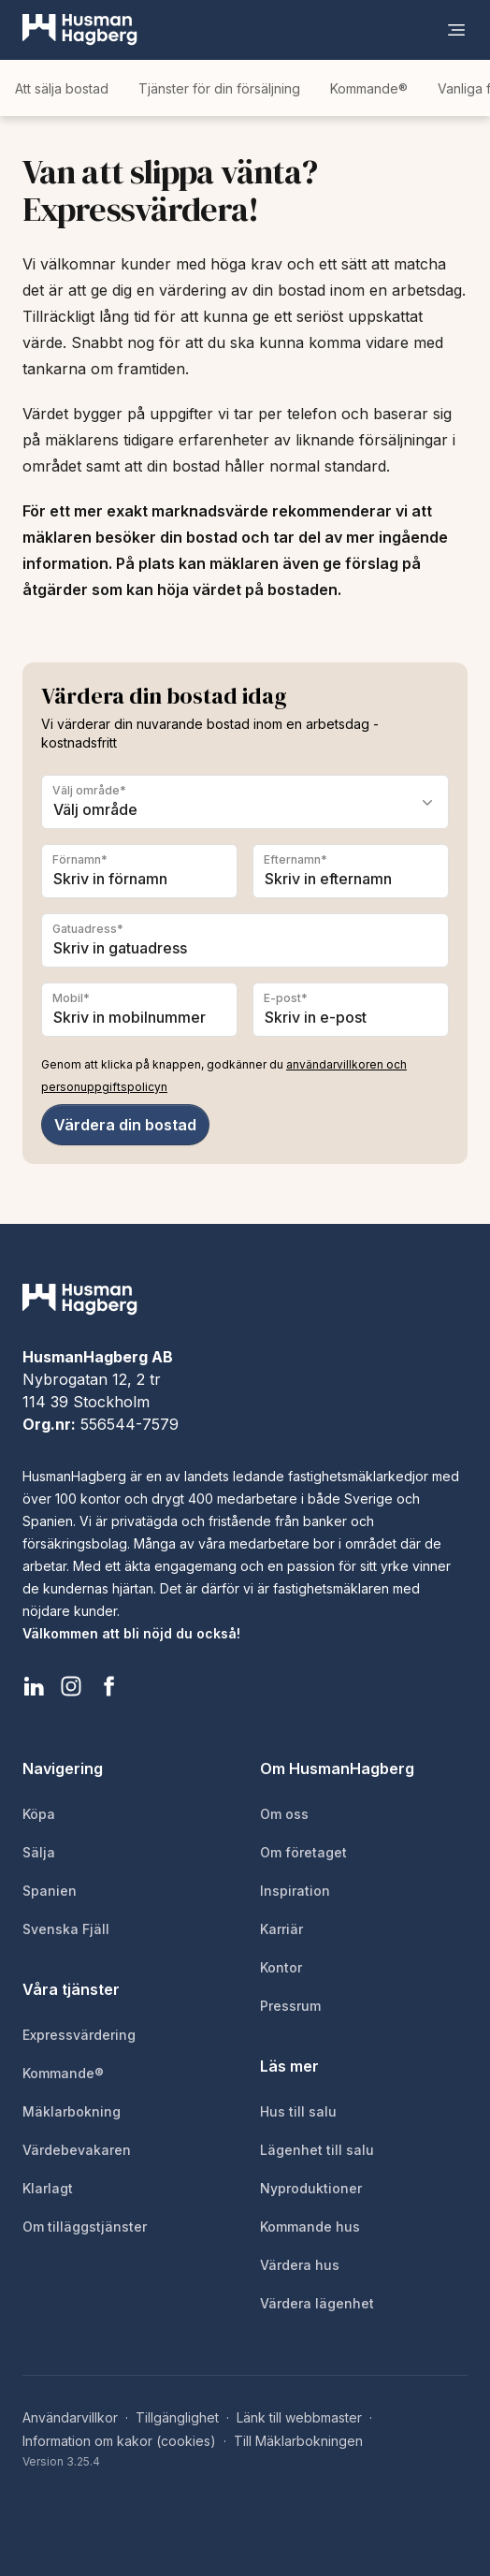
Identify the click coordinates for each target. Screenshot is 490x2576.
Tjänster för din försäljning (219, 88)
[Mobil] (139, 1009)
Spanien (49, 1891)
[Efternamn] (350, 871)
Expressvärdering (79, 2035)
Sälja (38, 1852)
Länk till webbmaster (299, 2417)
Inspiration (295, 1891)
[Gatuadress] (245, 940)
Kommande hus (310, 2226)
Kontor (281, 1967)
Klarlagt (47, 2188)
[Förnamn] (139, 871)
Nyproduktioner (311, 2188)
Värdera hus (299, 2265)
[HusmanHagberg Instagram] (71, 1686)
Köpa (38, 1814)
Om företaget (303, 1852)
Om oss (284, 1814)
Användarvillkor (70, 2417)
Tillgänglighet (177, 2417)
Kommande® (369, 88)
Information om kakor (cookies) (119, 2441)
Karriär (281, 1929)
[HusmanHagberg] (79, 30)
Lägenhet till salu (317, 2150)
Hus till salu (298, 2111)
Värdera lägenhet (317, 2303)
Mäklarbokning (71, 2111)
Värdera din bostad (125, 1124)
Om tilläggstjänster (84, 2226)
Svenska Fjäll (65, 1929)
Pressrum (290, 2006)
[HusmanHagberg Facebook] (108, 1686)
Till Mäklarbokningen (298, 2441)
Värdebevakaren (76, 2150)
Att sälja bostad (61, 88)
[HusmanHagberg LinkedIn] (33, 1686)
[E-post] (350, 1009)
